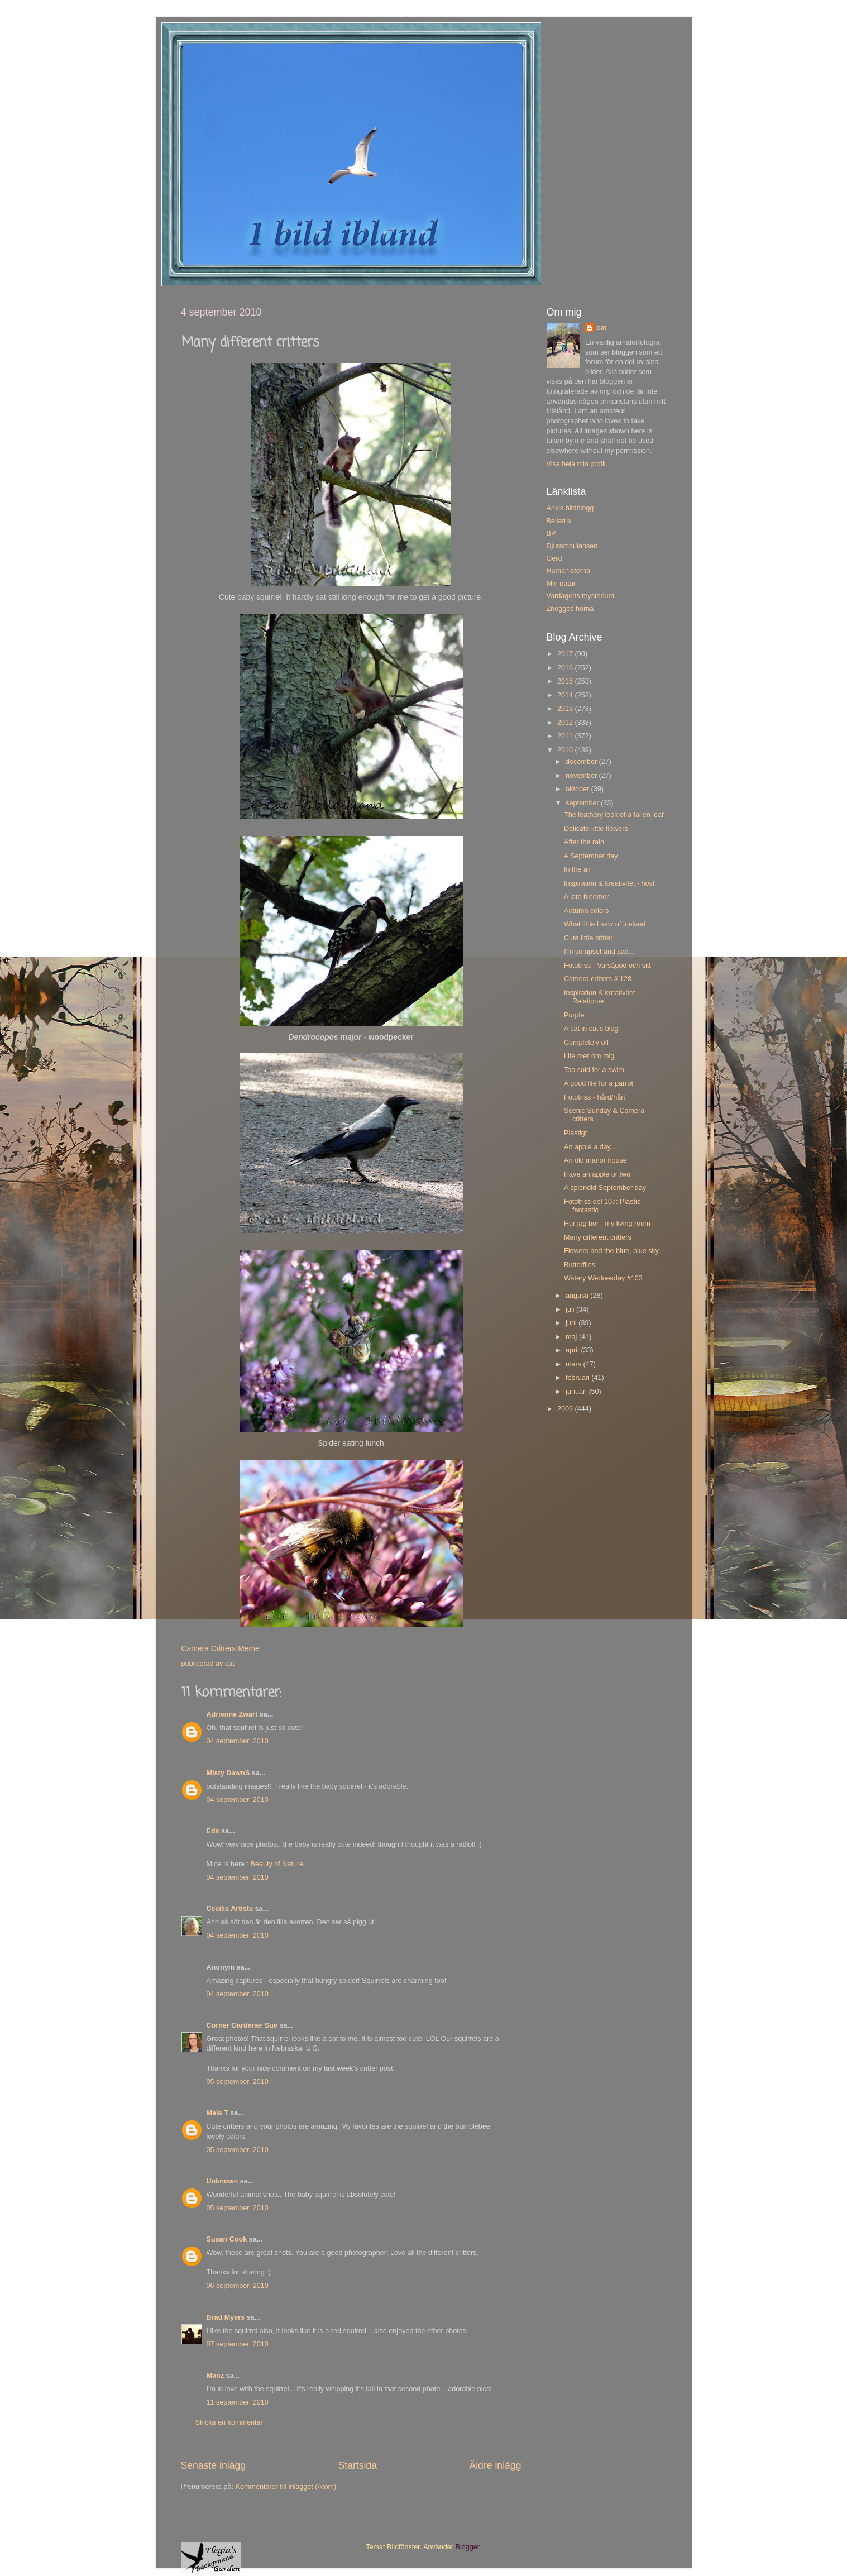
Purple (574, 1015)
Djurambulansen (572, 546)
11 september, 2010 (238, 2402)
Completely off (586, 1042)
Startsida (357, 2465)
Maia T (217, 2113)
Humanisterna (568, 571)
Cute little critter (588, 938)
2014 (566, 695)
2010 (566, 750)
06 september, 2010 (238, 2286)
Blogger (468, 2547)
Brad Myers (226, 2317)
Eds (213, 1831)
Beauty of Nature (277, 1864)
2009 (566, 1409)
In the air (577, 869)
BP (551, 533)
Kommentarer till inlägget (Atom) (286, 2487)
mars (574, 1364)
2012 (566, 723)
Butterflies (579, 1265)
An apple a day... (590, 1147)
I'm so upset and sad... (599, 951)
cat (601, 328)
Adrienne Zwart (232, 1714)
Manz (215, 2375)
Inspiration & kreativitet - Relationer (601, 997)
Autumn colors (586, 911)
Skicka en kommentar (229, 2422)
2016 (566, 668)
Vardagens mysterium (581, 596)
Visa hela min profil (576, 464)
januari (577, 1391)
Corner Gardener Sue (242, 2025)
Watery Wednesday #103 (603, 1278)
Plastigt (575, 1133)
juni (572, 1323)
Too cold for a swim (594, 1070)
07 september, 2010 (238, 2344)
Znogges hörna (570, 609)
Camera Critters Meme (220, 1648)
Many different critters (597, 1237)
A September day (591, 856)
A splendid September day (605, 1188)
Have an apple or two (597, 1174)
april (573, 1350)
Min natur (561, 583)
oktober (578, 789)
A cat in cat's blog (591, 1029)
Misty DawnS (228, 1773)
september (583, 803)
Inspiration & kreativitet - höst (609, 883)
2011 (566, 736)
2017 (566, 654)
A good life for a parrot (598, 1083)
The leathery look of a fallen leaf (614, 815)
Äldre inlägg (495, 2465)
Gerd (554, 558)
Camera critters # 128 (597, 979)
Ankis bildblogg (570, 508)
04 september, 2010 (238, 1741)
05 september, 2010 (238, 2082)
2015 (566, 681)
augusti (578, 1295)
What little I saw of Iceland (604, 924)
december (582, 762)
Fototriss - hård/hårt (594, 1097)
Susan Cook (227, 2239)
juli (571, 1309)
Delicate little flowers (596, 829)
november (582, 776)
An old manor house (595, 1160)
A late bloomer (586, 897)
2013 (566, 709)
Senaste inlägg (213, 2465)
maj (572, 1337)
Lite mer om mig (589, 1056)
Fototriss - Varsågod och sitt (607, 965)
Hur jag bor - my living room (607, 1223)
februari (578, 1378)
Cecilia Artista (230, 1909)
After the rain (584, 842)
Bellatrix (559, 521)
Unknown (222, 2181)
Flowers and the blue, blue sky (611, 1251)
